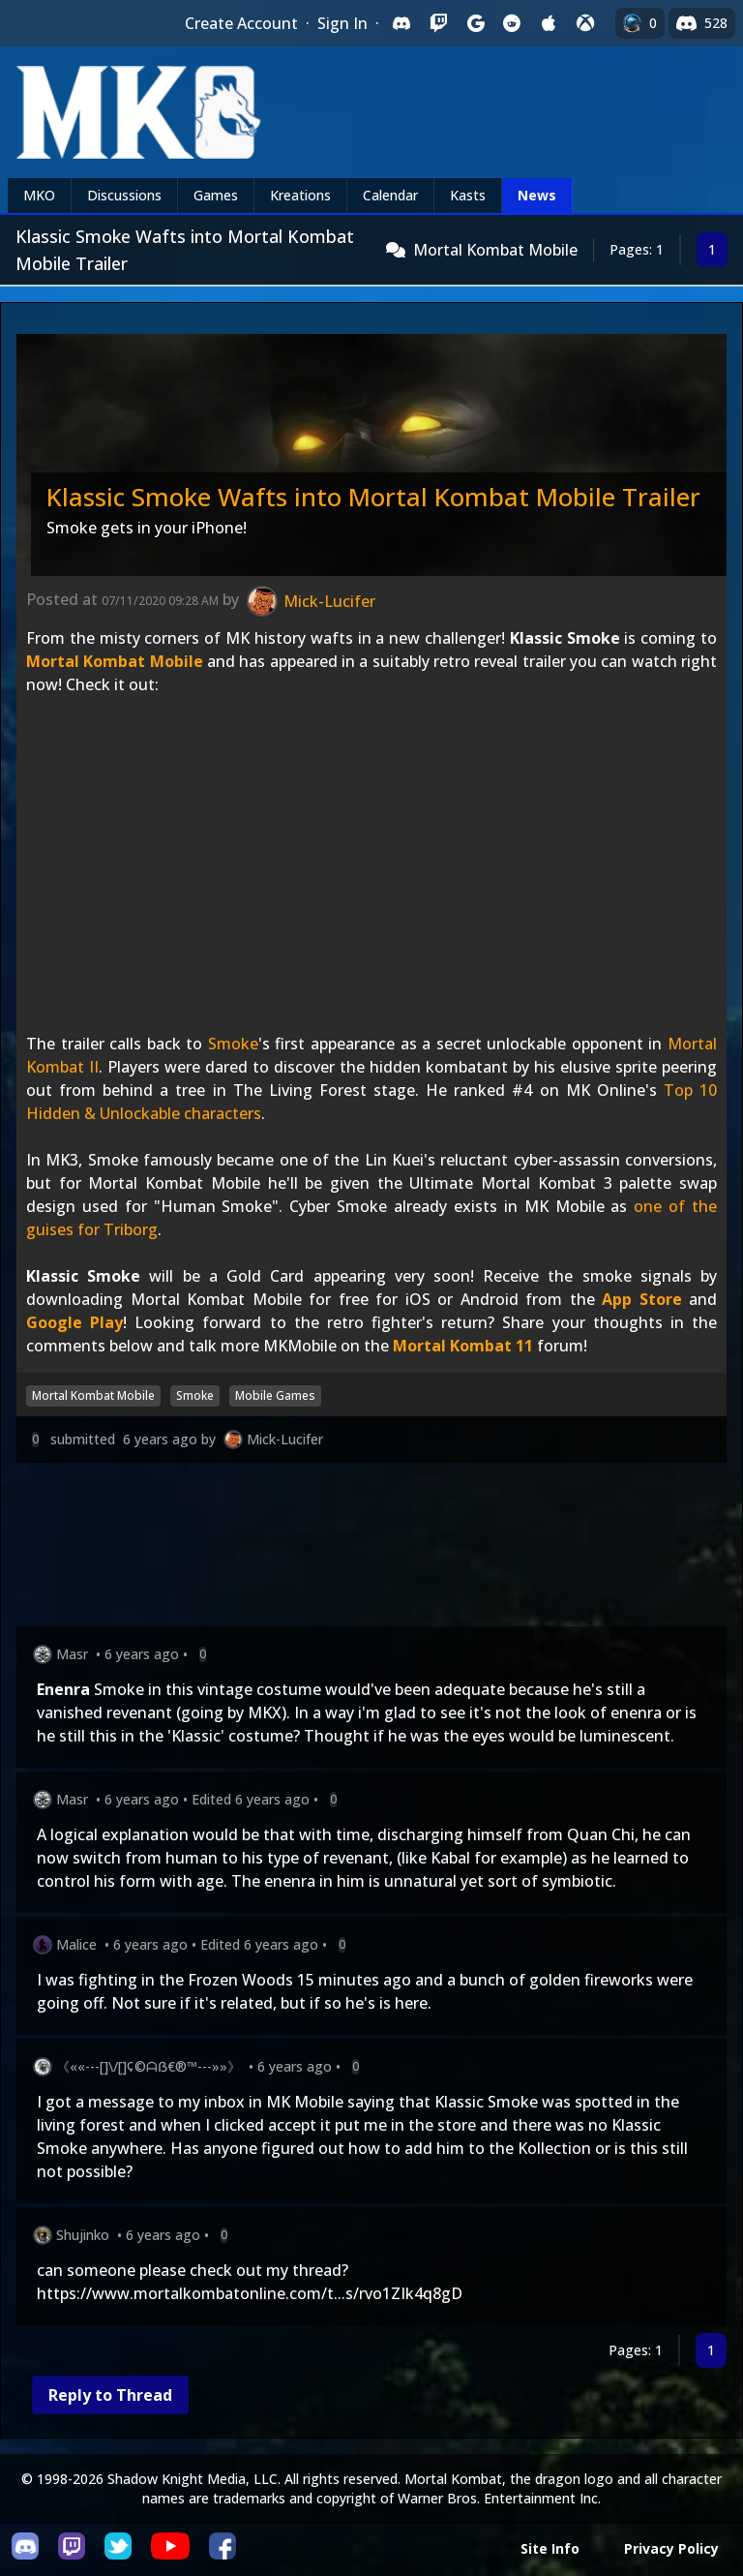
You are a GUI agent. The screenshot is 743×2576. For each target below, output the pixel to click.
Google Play (74, 1322)
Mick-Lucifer (285, 1439)
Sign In (342, 23)
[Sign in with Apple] (548, 23)
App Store (642, 1299)
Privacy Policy (671, 2548)
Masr (72, 1654)
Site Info (550, 2548)
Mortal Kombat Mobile (495, 249)
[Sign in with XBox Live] (585, 23)
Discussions (124, 195)
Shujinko (82, 2235)
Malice (76, 1944)
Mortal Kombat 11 (463, 1345)
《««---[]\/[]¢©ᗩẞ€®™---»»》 (148, 2066)
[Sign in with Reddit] (511, 23)
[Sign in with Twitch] (438, 23)
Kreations (300, 195)
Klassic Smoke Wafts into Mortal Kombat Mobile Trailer (373, 496)
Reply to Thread (110, 2395)
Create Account (241, 23)
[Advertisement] (371, 1548)
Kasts (468, 195)
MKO (39, 195)
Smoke (233, 1043)
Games (215, 195)
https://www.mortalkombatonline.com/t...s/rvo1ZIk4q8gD (249, 2293)
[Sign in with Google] (475, 23)
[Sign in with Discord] (401, 23)
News (537, 195)
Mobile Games (275, 1395)
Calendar (390, 195)
